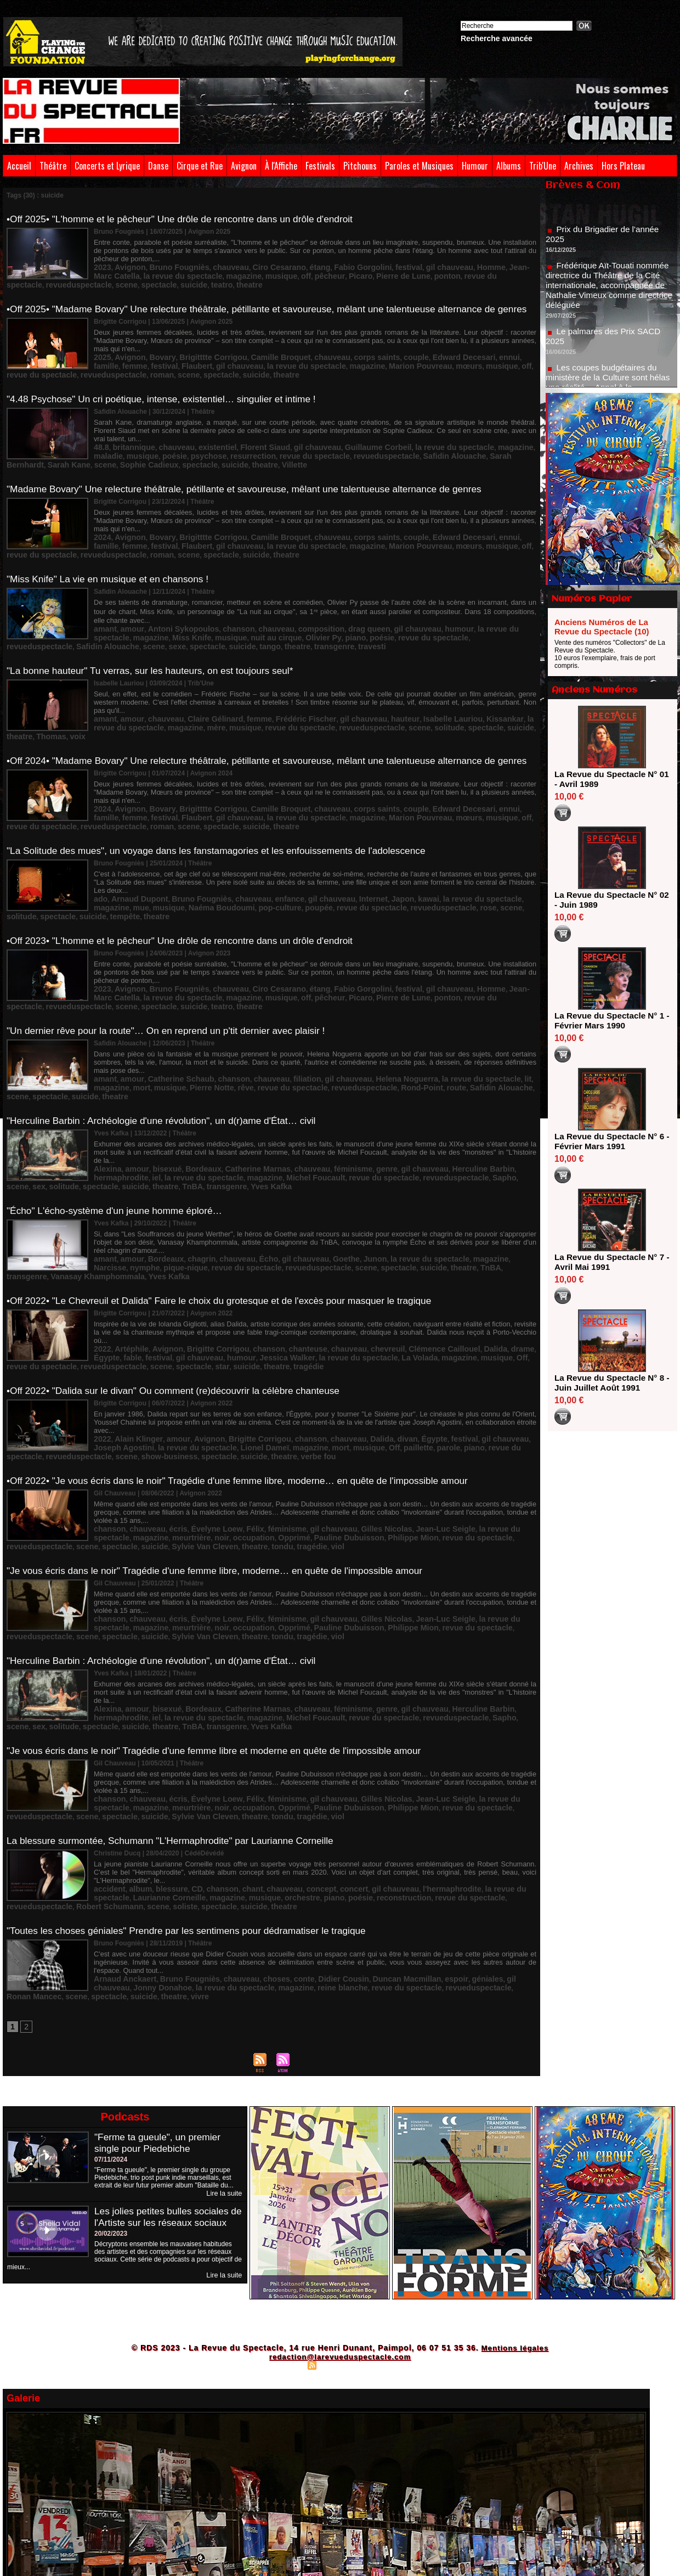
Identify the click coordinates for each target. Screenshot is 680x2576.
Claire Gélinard (197, 674)
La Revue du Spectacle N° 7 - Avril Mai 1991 (608, 1262)
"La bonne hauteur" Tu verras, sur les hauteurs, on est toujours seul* (156, 636)
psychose (133, 442)
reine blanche (250, 1828)
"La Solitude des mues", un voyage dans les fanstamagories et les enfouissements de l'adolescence (225, 807)
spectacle (501, 273)
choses (250, 1820)
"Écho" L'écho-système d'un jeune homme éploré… (119, 1133)
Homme (434, 265)
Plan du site (285, 2204)
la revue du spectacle (200, 361)
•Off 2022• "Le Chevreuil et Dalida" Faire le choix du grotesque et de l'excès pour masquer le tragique (228, 1213)
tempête (514, 854)
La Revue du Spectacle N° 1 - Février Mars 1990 (608, 1020)
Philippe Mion (299, 1420)
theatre (153, 280)
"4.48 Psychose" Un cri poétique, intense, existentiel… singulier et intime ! (168, 395)
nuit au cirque (183, 604)
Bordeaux (187, 1091)
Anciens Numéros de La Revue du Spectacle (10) (601, 626)
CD (182, 1732)
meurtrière (110, 1420)
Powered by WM (387, 2204)
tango (163, 611)
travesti (250, 611)
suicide (105, 280)
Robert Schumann (469, 1740)
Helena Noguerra (361, 1011)
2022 (101, 1252)
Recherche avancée (496, 38)
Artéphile (126, 1252)
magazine (152, 273)
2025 (101, 354)
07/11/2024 (110, 1999)
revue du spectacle (371, 273)
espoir (403, 1820)
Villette (219, 449)
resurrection (171, 442)
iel (510, 1091)
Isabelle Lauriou (400, 674)
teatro (129, 280)
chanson (216, 596)
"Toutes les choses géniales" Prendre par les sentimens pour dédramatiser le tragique (194, 1774)
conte (273, 1820)
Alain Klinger (132, 1332)
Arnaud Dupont (133, 846)
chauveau (211, 265)
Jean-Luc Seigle (395, 1412)
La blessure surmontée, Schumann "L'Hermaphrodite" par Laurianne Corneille (177, 1694)
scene (473, 273)
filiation (276, 1011)
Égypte (485, 1252)
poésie (104, 442)
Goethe (310, 1179)
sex (417, 1099)
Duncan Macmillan (361, 1820)
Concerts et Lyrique (107, 165)
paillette (309, 1339)
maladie (485, 434)
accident (107, 1732)
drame (461, 1252)
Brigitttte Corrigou (195, 354)
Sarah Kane (447, 442)
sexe (496, 604)
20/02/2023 (110, 2084)
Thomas (449, 682)
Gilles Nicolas (344, 1412)
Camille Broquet (253, 354)
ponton (327, 273)
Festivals (320, 165)
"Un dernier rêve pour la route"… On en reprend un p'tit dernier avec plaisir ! (173, 973)
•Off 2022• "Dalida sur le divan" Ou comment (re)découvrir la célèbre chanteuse (180, 1293)
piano (250, 604)
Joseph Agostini (494, 1332)
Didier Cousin (307, 1820)
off (206, 273)
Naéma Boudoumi (152, 854)
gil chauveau (398, 265)
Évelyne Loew (199, 1412)
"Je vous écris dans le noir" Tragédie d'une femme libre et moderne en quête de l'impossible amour (223, 1613)
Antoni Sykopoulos (170, 596)
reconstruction (292, 1740)
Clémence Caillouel (394, 1252)
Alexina (105, 1091)
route (352, 1019)
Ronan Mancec (421, 1828)
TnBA (128, 1107)
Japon (357, 846)
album (133, 1732)
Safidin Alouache (343, 442)
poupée (235, 854)
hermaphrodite (480, 1091)
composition (287, 596)
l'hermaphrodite (401, 1732)
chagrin (186, 1179)
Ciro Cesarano (252, 265)
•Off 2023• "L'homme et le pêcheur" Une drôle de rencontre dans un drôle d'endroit (187, 887)
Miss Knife (110, 604)
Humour (475, 165)
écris (166, 1412)
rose (380, 854)
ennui (448, 354)
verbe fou (226, 1347)
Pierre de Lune (289, 273)
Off (415, 1259)
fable (507, 1252)
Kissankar (444, 674)
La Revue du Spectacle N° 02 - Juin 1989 (608, 899)
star (214, 1267)
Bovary (152, 354)
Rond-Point (323, 1019)
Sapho (376, 1099)
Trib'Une (542, 165)
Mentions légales (514, 2187)
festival (363, 265)
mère (135, 682)
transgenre (218, 611)
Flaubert (107, 361)
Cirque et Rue (200, 165)
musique (184, 273)
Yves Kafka (195, 1107)
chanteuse (276, 1252)
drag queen (329, 596)
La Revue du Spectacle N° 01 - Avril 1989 (608, 779)
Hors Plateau (623, 165)
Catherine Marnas (234, 1091)
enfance (260, 846)
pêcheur (226, 273)
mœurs (339, 361)
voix (472, 682)
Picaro (252, 273)
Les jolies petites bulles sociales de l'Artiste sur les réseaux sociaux (164, 2061)
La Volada (327, 1259)
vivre (127, 1836)
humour (406, 596)
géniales (430, 1820)
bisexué (156, 1091)
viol (236, 1427)
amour (127, 596)
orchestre (205, 1740)
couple (368, 354)
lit (465, 1011)
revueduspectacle (432, 273)
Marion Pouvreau (297, 361)
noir (136, 1420)
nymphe (496, 1179)
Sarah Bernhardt (399, 442)
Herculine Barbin (427, 1091)
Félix (231, 1412)
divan (361, 1332)
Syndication (338, 2204)
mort (512, 1011)
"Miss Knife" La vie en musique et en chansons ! (112, 555)
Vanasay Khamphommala (444, 1187)
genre (345, 1091)
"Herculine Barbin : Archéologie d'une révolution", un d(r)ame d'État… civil (168, 1053)
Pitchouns (360, 165)
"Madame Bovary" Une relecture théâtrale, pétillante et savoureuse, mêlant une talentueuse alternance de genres (254, 475)
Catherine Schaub (168, 1011)
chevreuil (345, 1252)
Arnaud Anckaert (120, 1820)
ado (99, 846)
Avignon (244, 165)
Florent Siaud (240, 434)
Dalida (437, 1252)
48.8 (100, 434)
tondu (188, 1427)
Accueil (19, 165)
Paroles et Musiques (419, 165)
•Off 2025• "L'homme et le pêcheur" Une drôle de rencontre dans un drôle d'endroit (187, 218)
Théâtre (52, 165)
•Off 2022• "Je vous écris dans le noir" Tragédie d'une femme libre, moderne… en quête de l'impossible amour (247, 1373)
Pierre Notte (143, 1019)
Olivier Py (222, 604)
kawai (380, 846)
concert (318, 1732)
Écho (244, 1179)
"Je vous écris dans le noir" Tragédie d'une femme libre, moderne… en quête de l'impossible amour (223, 1453)
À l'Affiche (281, 165)
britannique (128, 434)
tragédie (289, 1267)
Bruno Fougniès (166, 265)
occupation (163, 1420)
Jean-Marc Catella (478, 265)
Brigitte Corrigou (199, 1252)
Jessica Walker (214, 1259)
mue (504, 846)
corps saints (335, 354)
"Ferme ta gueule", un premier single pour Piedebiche (160, 1982)
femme (496, 354)
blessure (160, 1732)
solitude (334, 682)
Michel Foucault (215, 1099)
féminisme (315, 1091)
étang (287, 265)
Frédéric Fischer (275, 674)
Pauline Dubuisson (244, 1420)
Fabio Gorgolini (323, 265)
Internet (333, 846)
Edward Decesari (410, 354)
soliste (104, 1748)
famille (471, 354)
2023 (101, 265)
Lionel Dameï (177, 1339)
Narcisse (466, 1179)
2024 (101, 514)
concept (289, 1732)
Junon (335, 1179)
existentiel (200, 434)
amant (103, 596)
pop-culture (202, 854)
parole (335, 1339)
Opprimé (197, 1420)
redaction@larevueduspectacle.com (339, 2195)
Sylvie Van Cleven (122, 1427)
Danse (158, 165)
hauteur (359, 674)
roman (104, 369)
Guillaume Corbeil (337, 434)
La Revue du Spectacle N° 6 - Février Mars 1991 (608, 1141)
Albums (508, 165)
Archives (578, 165)
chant (230, 1732)
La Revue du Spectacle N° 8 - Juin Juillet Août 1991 (608, 1382)
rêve (172, 1019)
